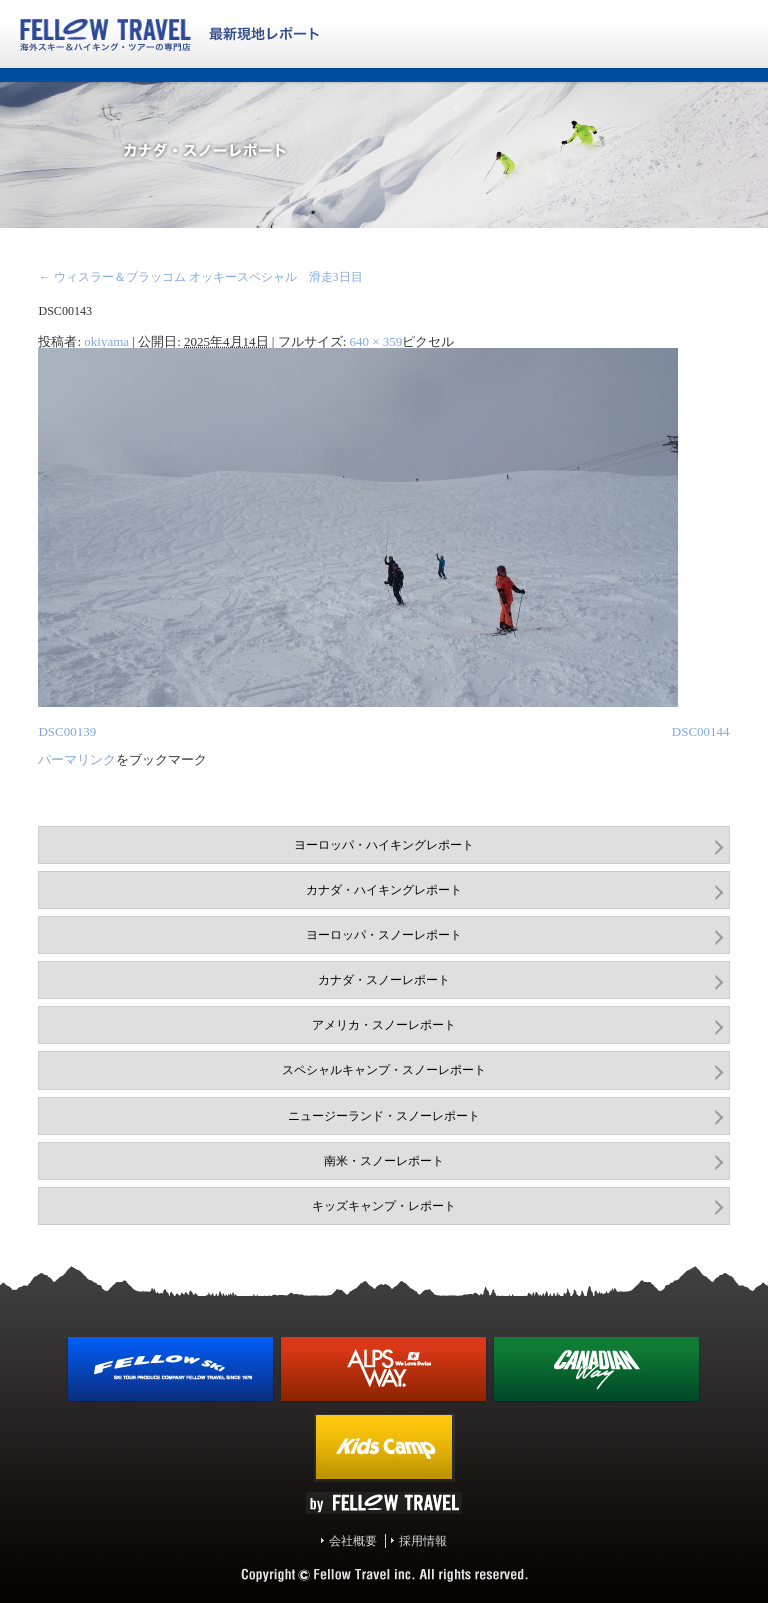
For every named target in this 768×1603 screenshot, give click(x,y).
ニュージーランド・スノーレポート (384, 1116)
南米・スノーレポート (384, 1161)
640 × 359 (376, 341)
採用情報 (423, 1541)
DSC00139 (67, 731)
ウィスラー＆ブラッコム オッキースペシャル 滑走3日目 (200, 277)
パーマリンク (77, 759)
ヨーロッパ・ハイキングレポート (384, 845)
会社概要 (353, 1541)
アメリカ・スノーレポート (384, 1025)
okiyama (106, 341)
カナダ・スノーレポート (384, 980)
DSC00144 (701, 731)
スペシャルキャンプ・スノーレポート (384, 1070)
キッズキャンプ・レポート (384, 1206)
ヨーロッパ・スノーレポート (384, 935)
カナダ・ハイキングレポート (384, 890)
